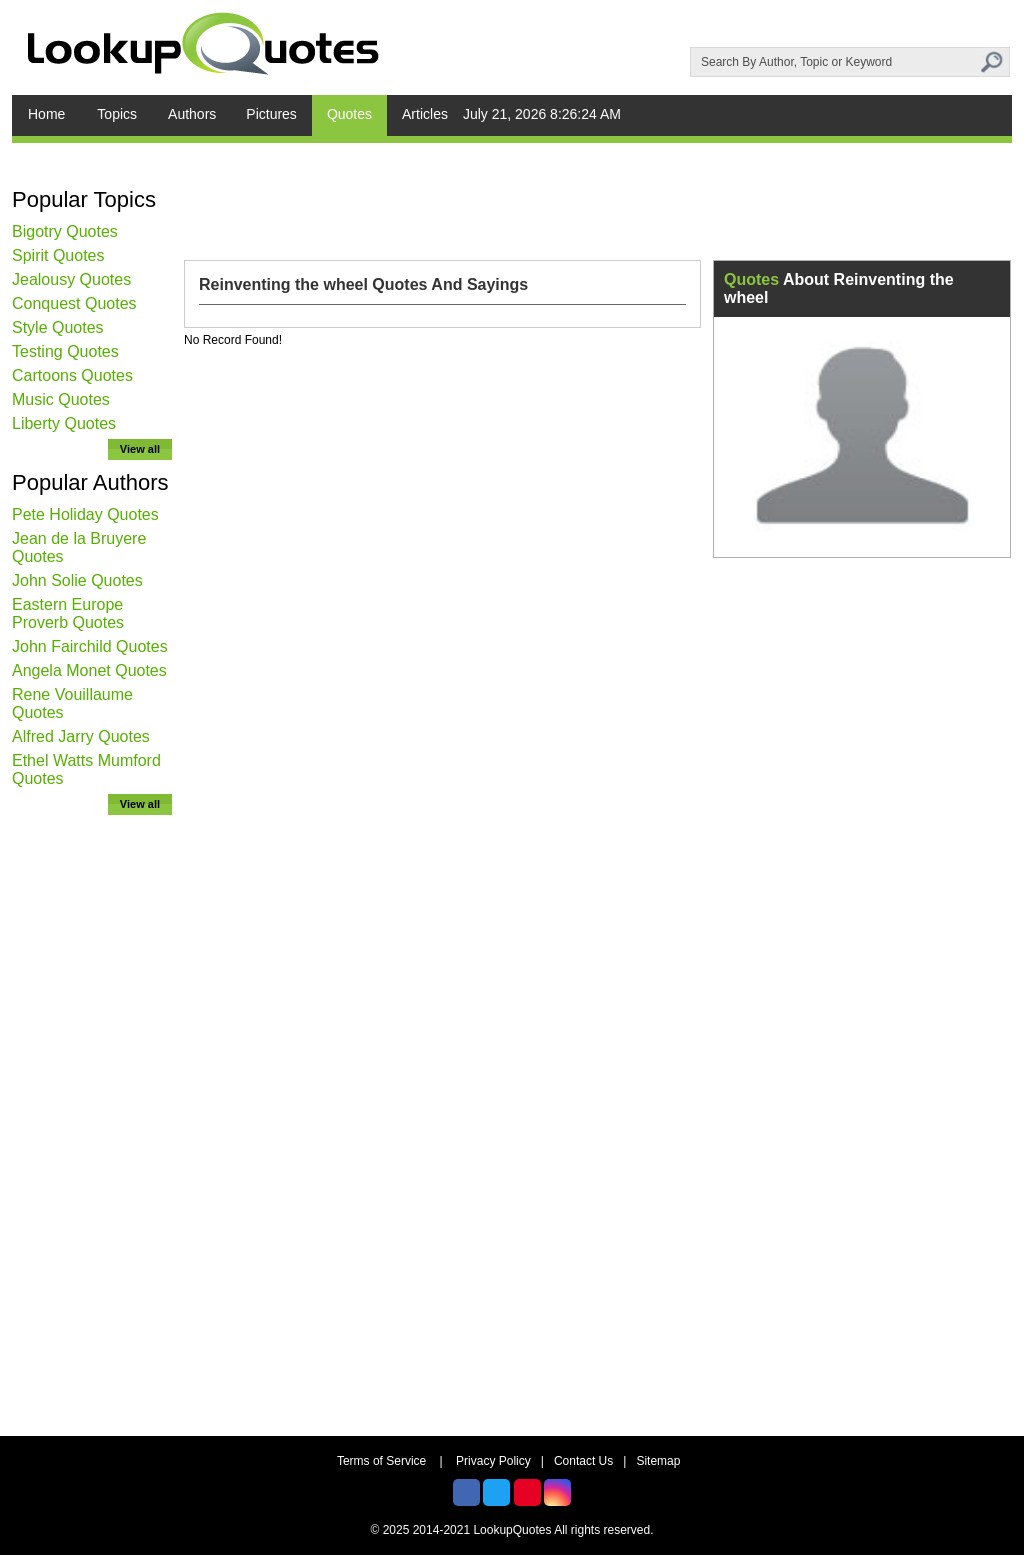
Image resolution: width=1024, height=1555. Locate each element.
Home (46, 114)
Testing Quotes (65, 351)
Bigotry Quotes (65, 231)
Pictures (271, 114)
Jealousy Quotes (71, 279)
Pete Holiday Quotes (85, 514)
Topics (117, 114)
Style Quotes (58, 327)
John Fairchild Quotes (90, 646)
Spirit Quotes (58, 255)
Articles (425, 114)
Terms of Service (381, 1461)
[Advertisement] (92, 1125)
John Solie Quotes (77, 580)
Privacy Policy (493, 1461)
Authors (192, 114)
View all (140, 449)
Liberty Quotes (64, 423)
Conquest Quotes (74, 303)
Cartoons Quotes (72, 375)
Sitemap (658, 1461)
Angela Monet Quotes (89, 670)
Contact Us (583, 1461)
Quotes (349, 114)
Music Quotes (61, 399)
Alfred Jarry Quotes (81, 736)
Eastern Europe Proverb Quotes (68, 613)
